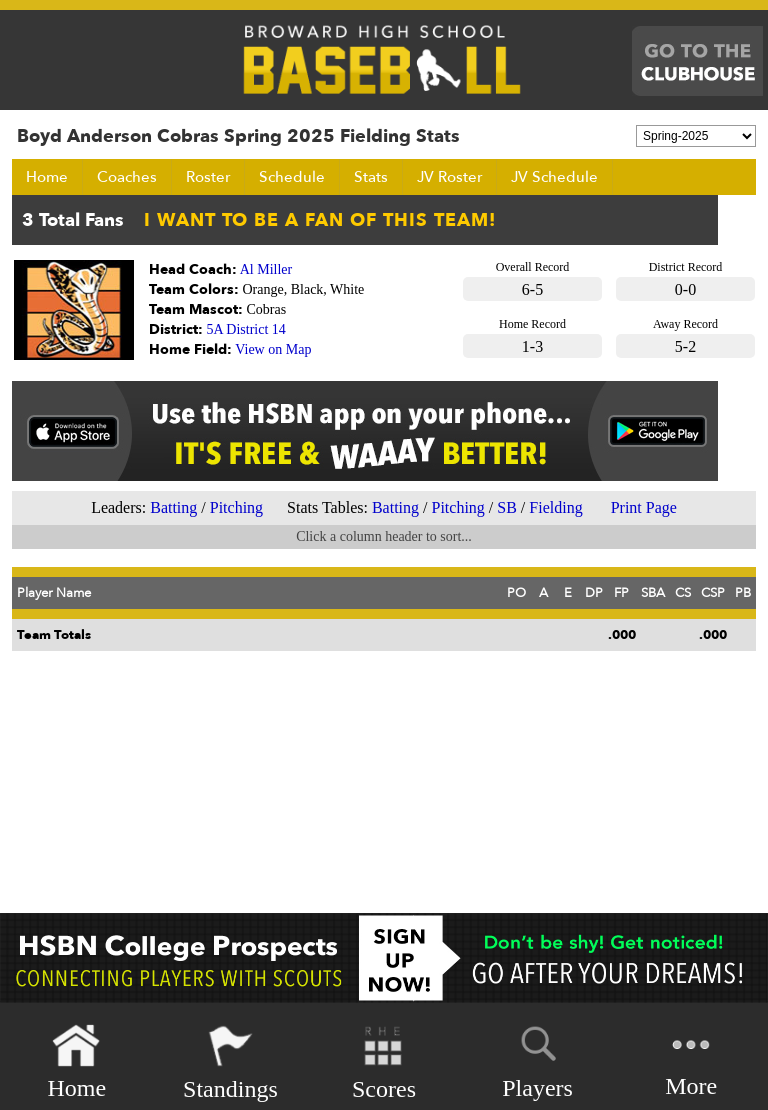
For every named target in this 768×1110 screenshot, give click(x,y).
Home (47, 177)
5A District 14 (246, 329)
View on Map (273, 349)
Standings (230, 1062)
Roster (208, 177)
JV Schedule (554, 177)
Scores (384, 1062)
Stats (371, 177)
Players (537, 1059)
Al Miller (266, 269)
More (691, 1060)
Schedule (292, 177)
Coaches (127, 177)
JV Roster (449, 177)
